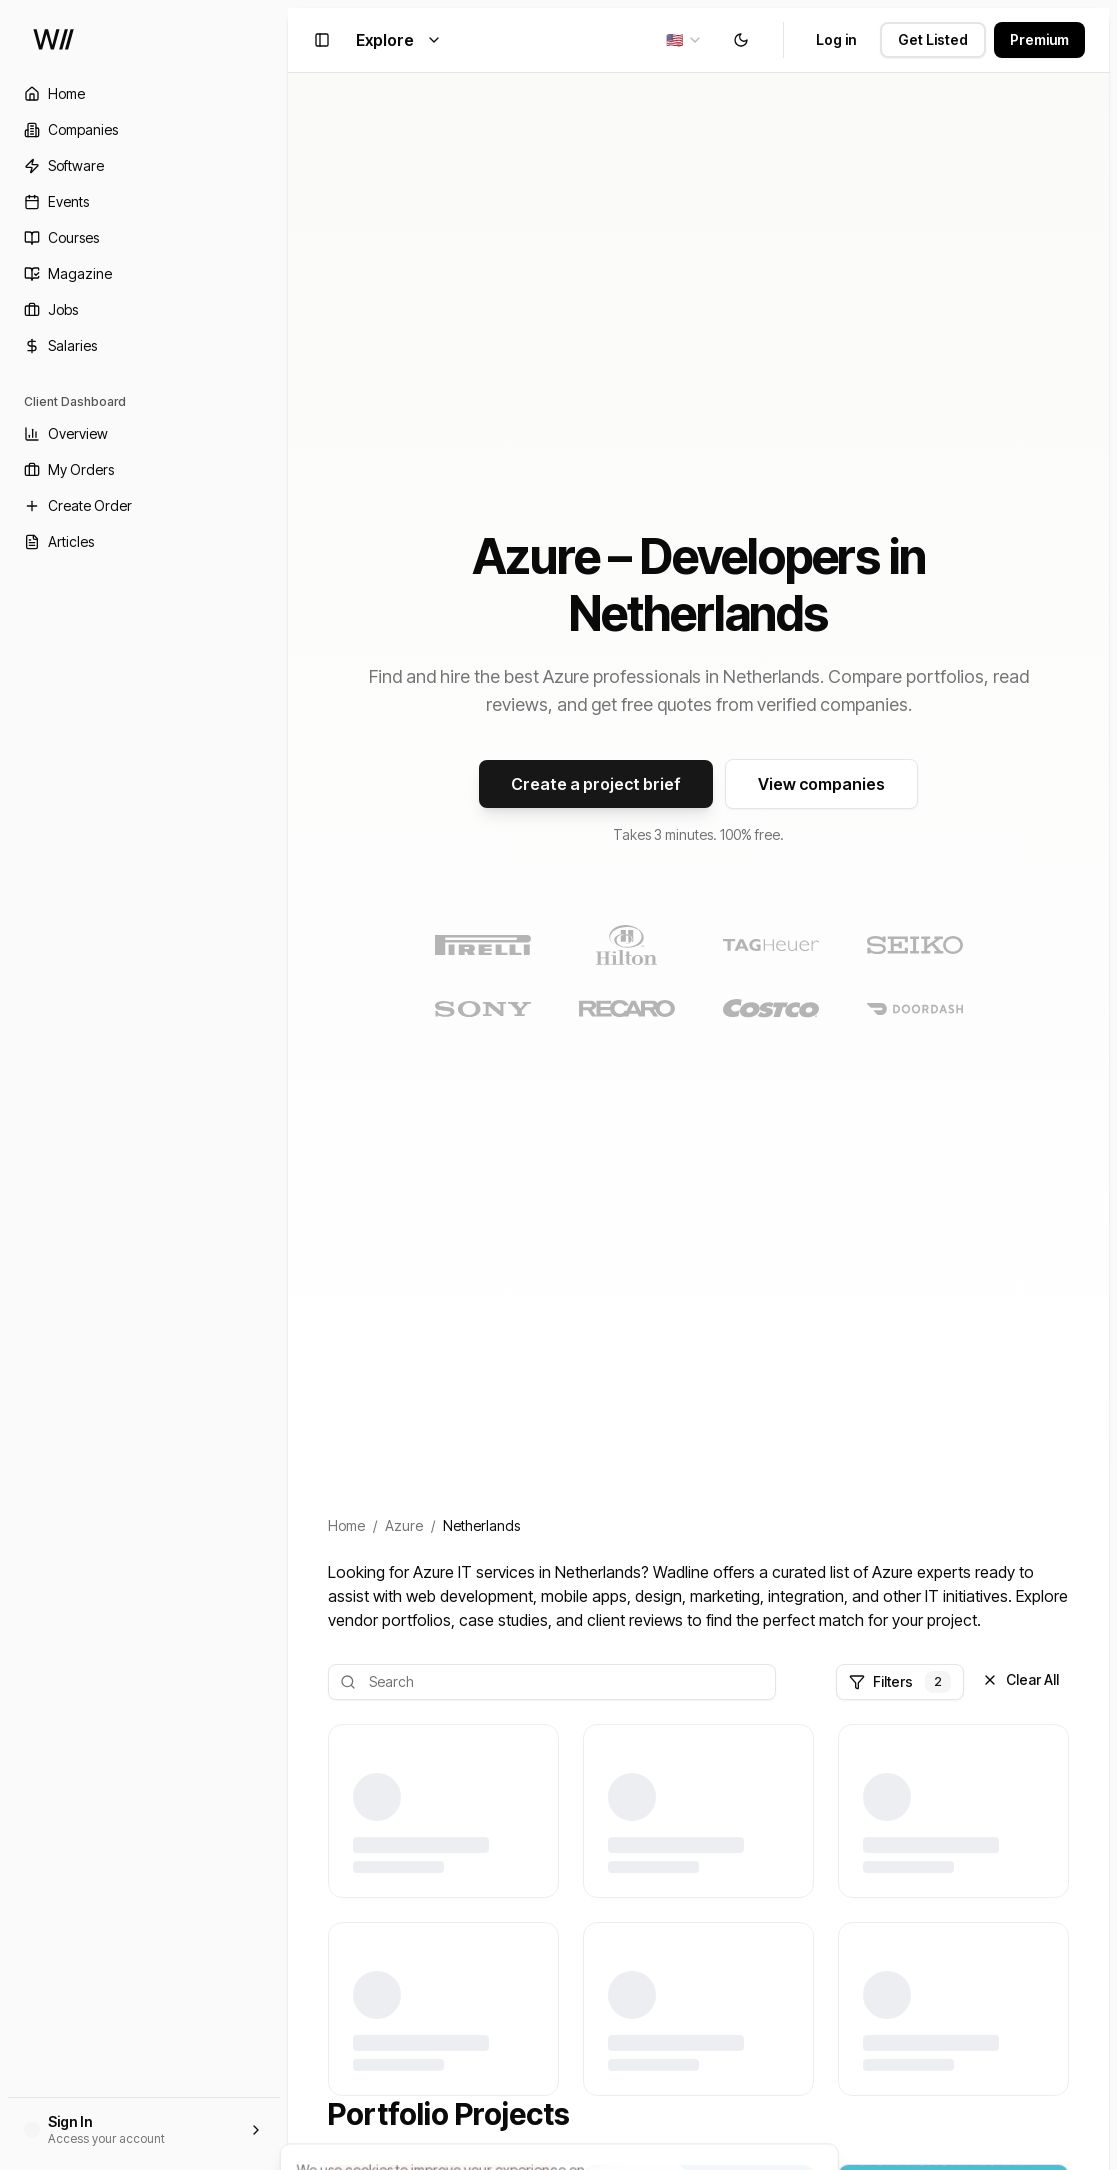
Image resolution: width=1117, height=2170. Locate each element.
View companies (821, 784)
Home (346, 1525)
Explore (399, 40)
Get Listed (933, 39)
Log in (836, 39)
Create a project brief (596, 784)
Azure (404, 1525)
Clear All (1020, 1679)
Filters (900, 1682)
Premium (1039, 39)
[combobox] (684, 40)
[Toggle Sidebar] (288, 1085)
